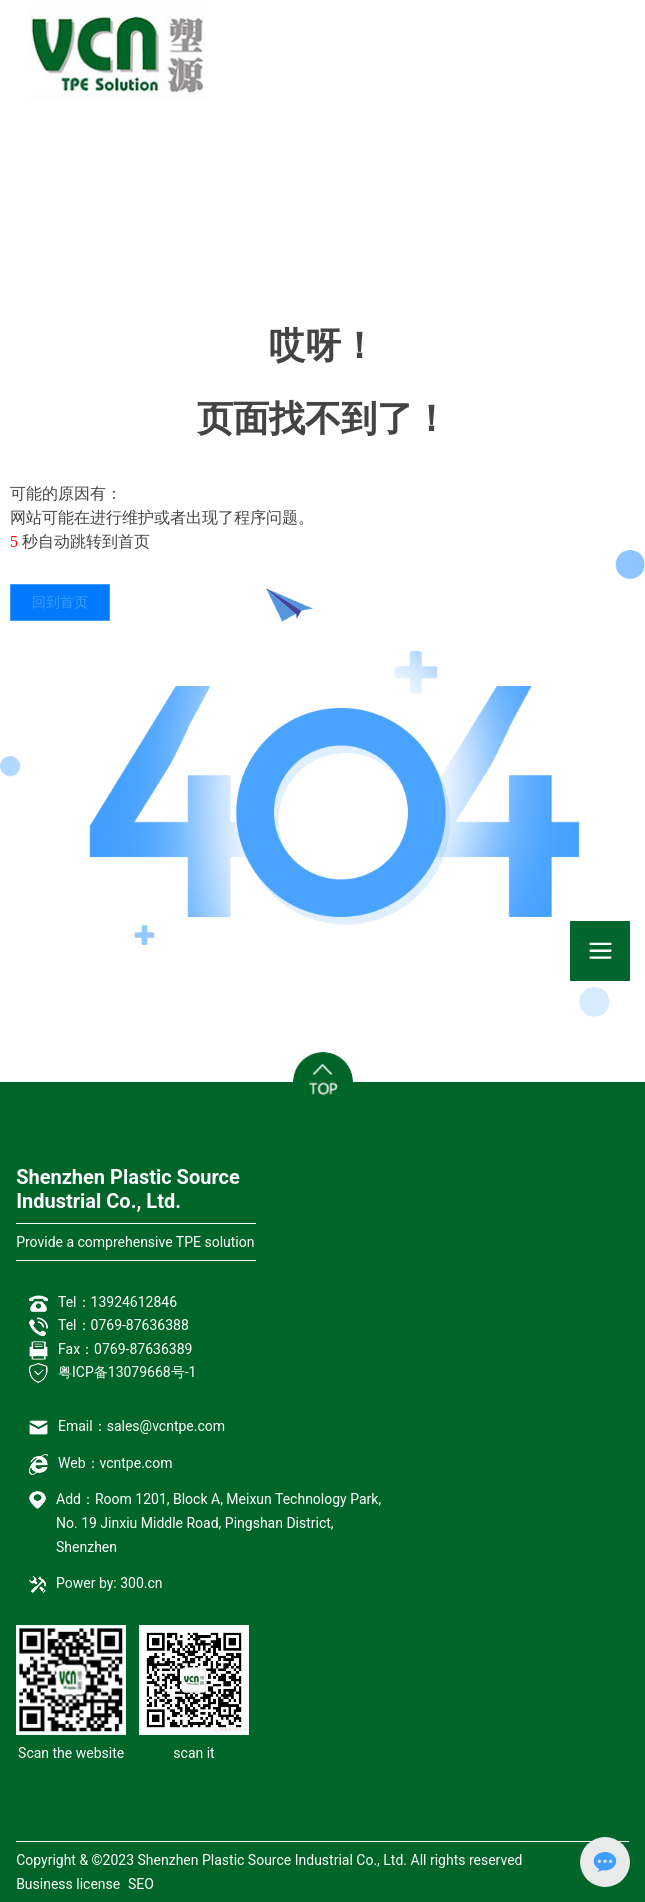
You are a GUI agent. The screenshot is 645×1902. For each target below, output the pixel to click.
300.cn (141, 1583)
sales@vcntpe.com (166, 1426)
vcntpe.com (136, 1463)
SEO (141, 1884)
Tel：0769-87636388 (123, 1325)
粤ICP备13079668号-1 (127, 1372)
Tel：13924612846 (117, 1302)
